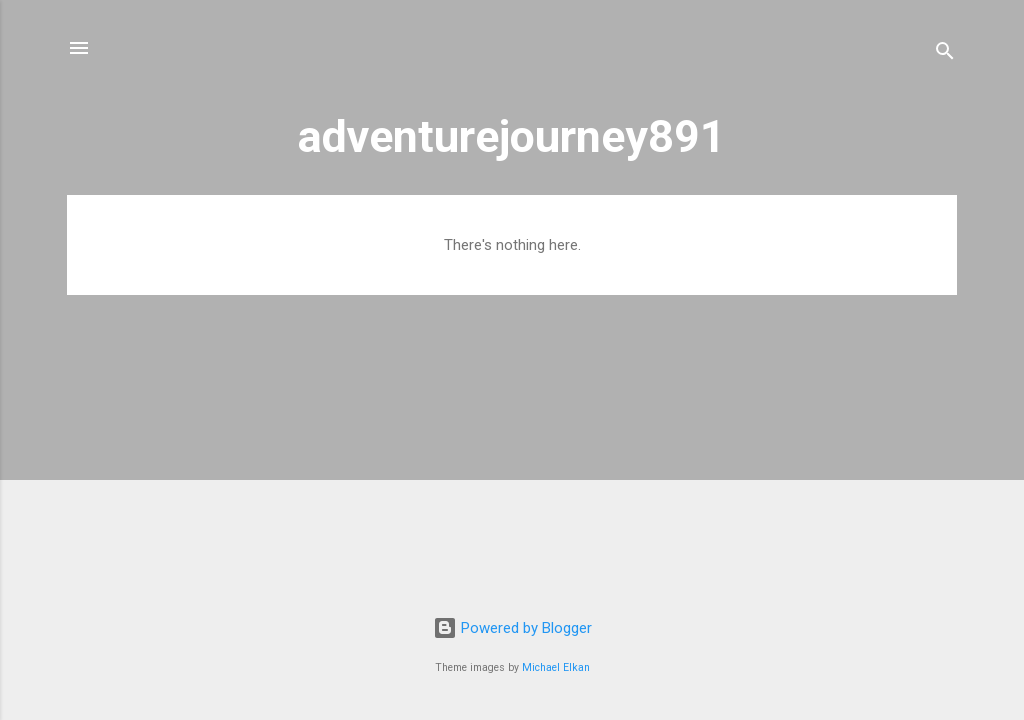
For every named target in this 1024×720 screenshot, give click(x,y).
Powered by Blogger (512, 628)
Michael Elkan (556, 667)
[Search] (945, 54)
